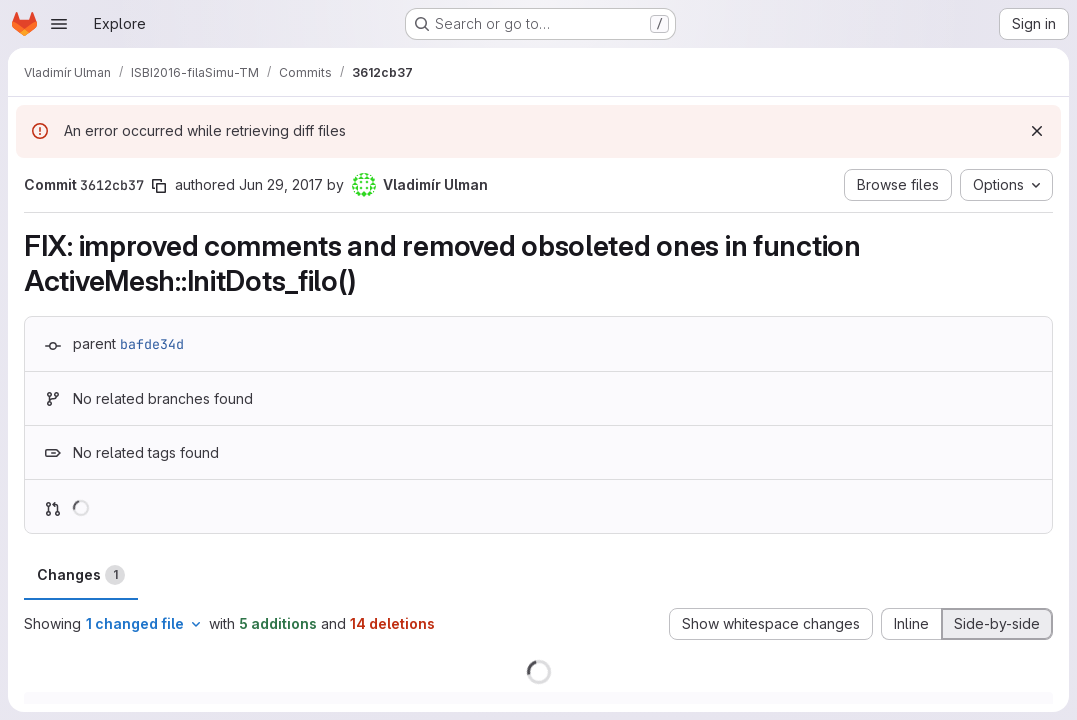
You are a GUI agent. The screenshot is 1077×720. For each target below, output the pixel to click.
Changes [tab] (81, 575)
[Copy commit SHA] (159, 186)
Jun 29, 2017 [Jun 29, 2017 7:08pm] (281, 184)
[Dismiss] (1037, 131)
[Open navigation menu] (59, 24)
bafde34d (152, 344)
